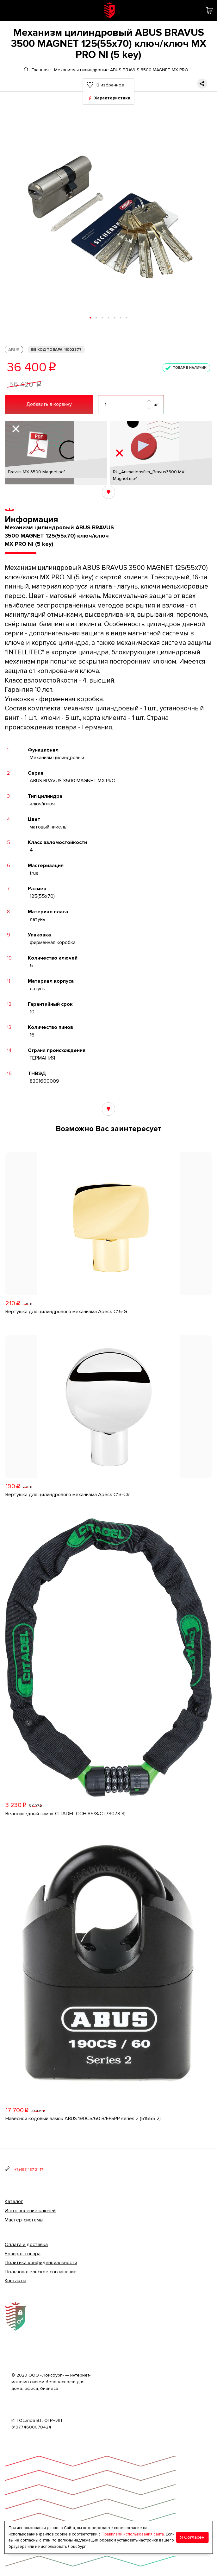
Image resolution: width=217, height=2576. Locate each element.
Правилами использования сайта (133, 2534)
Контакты (15, 2280)
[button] (90, 317)
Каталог (14, 2201)
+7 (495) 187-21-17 (28, 2169)
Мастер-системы (24, 2220)
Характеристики (112, 98)
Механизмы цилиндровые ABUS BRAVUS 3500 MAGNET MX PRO (121, 69)
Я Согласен (192, 2537)
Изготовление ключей (30, 2211)
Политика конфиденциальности (41, 2262)
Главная (40, 69)
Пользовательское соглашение (41, 2272)
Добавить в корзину (49, 404)
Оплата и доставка (26, 2244)
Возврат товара (22, 2254)
